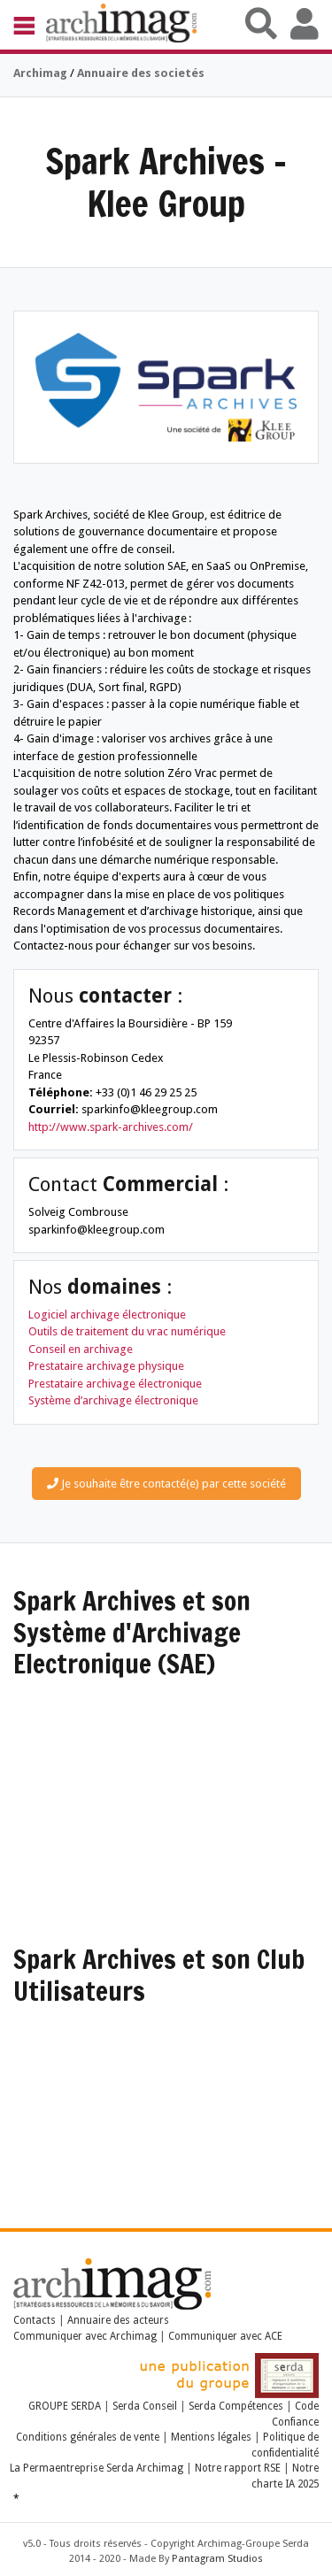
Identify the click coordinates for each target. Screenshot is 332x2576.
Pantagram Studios (217, 2558)
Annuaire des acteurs (118, 2320)
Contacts (34, 2320)
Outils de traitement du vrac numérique (127, 1331)
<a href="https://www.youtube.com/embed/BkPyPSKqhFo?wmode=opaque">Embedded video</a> (166, 1773)
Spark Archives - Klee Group (166, 181)
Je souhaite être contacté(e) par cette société (166, 1483)
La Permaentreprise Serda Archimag (96, 2468)
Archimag (40, 73)
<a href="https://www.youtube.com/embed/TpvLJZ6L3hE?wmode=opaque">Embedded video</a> (166, 2100)
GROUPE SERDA (66, 2406)
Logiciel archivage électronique (107, 1314)
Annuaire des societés (141, 73)
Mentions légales (211, 2437)
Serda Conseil (144, 2406)
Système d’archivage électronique (113, 1400)
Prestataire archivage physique (106, 1366)
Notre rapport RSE (238, 2468)
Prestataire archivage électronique (115, 1383)
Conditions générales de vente (87, 2437)
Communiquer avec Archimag (85, 2336)
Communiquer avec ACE (225, 2336)
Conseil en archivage (80, 1349)
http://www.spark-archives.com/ (110, 1127)
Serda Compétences (236, 2406)
